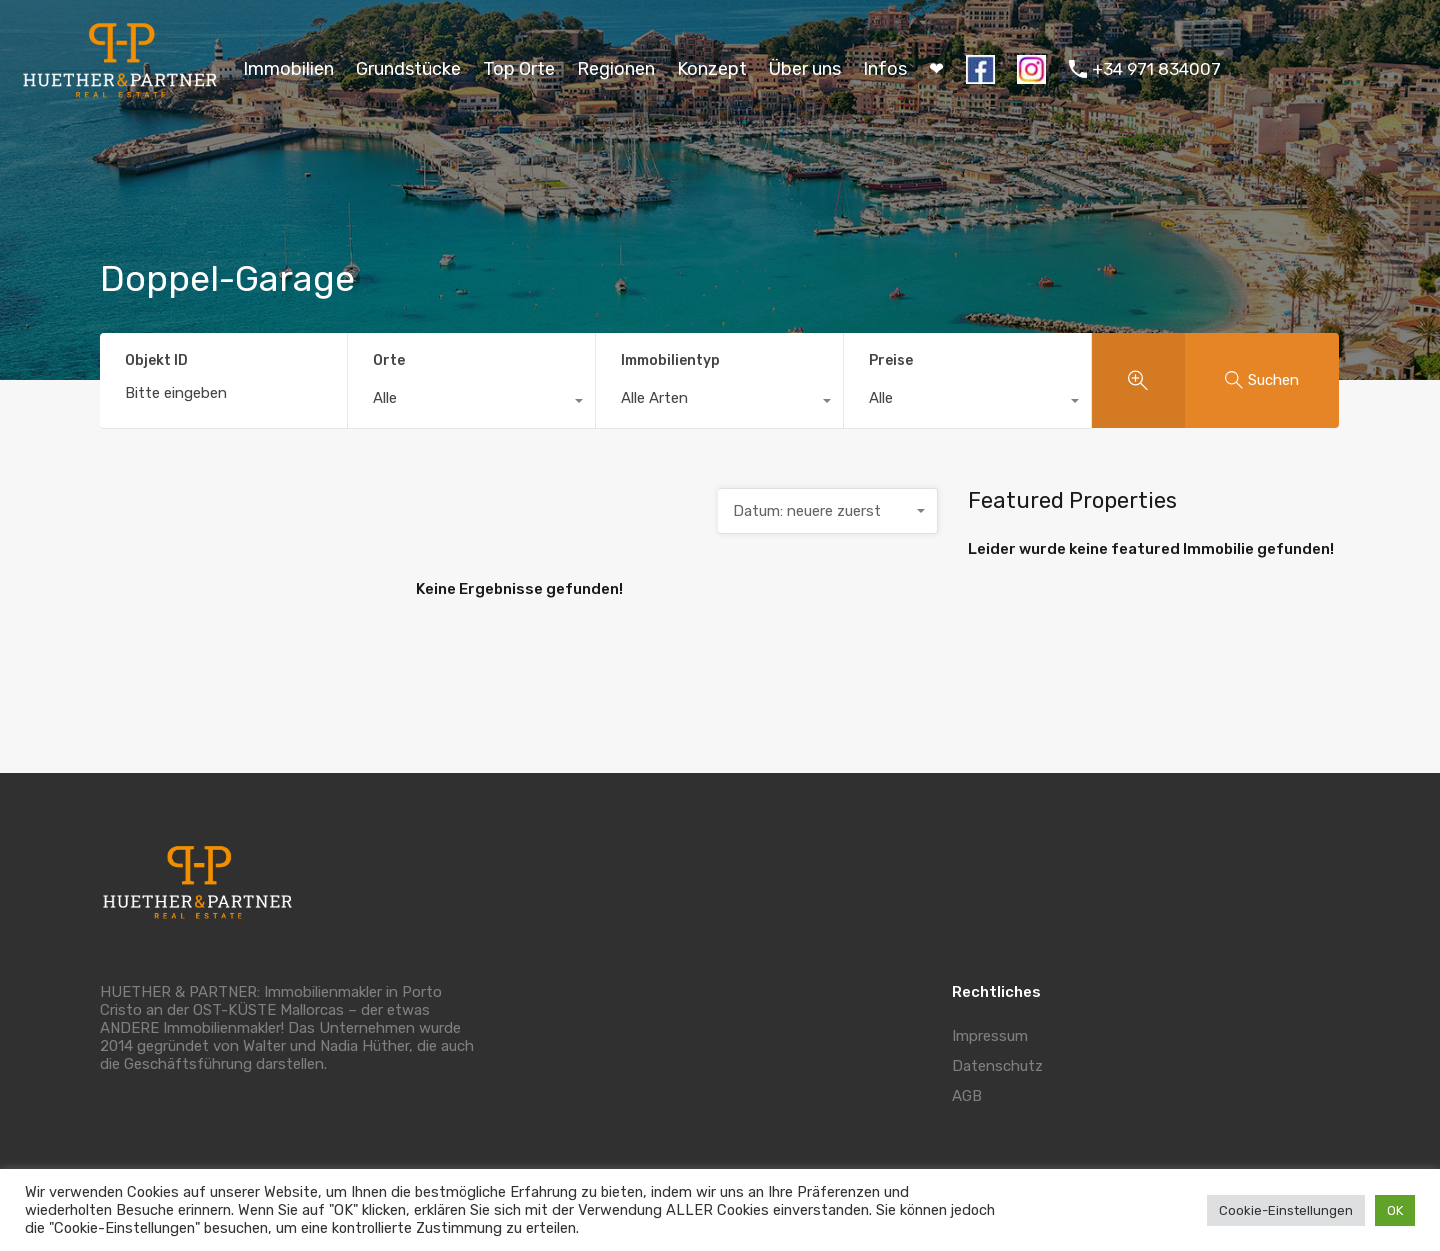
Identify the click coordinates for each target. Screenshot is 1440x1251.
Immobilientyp (670, 360)
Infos (885, 69)
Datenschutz (997, 1066)
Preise (891, 360)
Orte (389, 360)
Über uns (805, 69)
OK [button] (1395, 1210)
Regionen (616, 69)
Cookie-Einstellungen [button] (1286, 1210)
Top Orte (519, 69)
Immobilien (288, 69)
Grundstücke (408, 69)
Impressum (990, 1036)
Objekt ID (156, 361)
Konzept (712, 69)
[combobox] (471, 403)
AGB (967, 1096)
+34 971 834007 (1156, 69)
